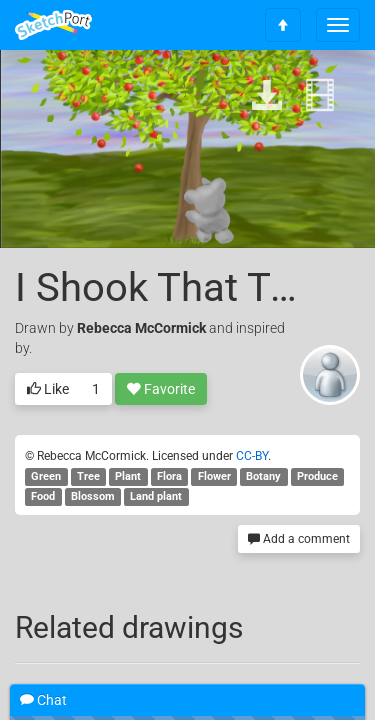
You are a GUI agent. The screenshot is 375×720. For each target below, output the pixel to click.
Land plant (156, 496)
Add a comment (299, 539)
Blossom (93, 496)
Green (46, 476)
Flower (214, 476)
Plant (128, 476)
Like (48, 390)
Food (43, 496)
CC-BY (252, 456)
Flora (169, 476)
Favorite (161, 390)
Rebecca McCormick (141, 328)
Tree (88, 476)
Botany (263, 476)
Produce (317, 476)
